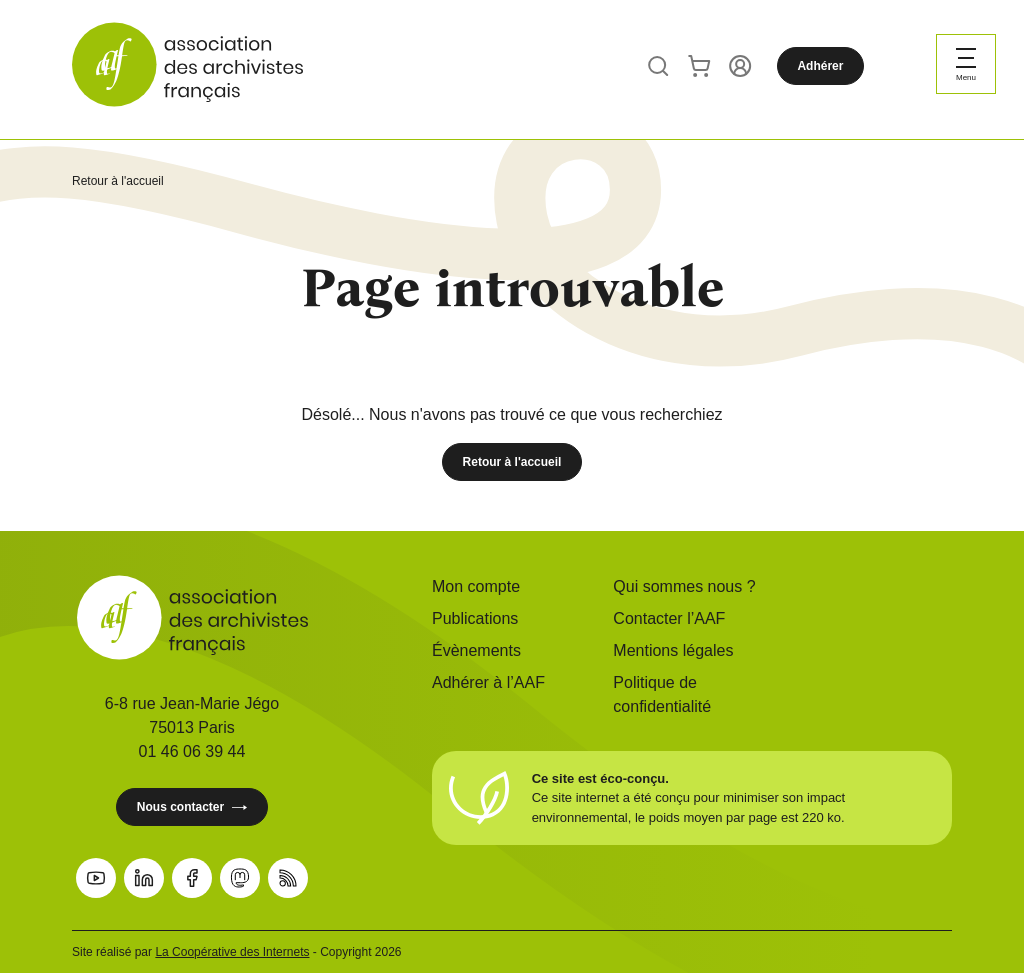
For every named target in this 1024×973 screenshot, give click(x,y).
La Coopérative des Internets (232, 952)
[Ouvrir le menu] (966, 64)
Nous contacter (192, 807)
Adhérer (820, 66)
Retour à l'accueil (118, 181)
